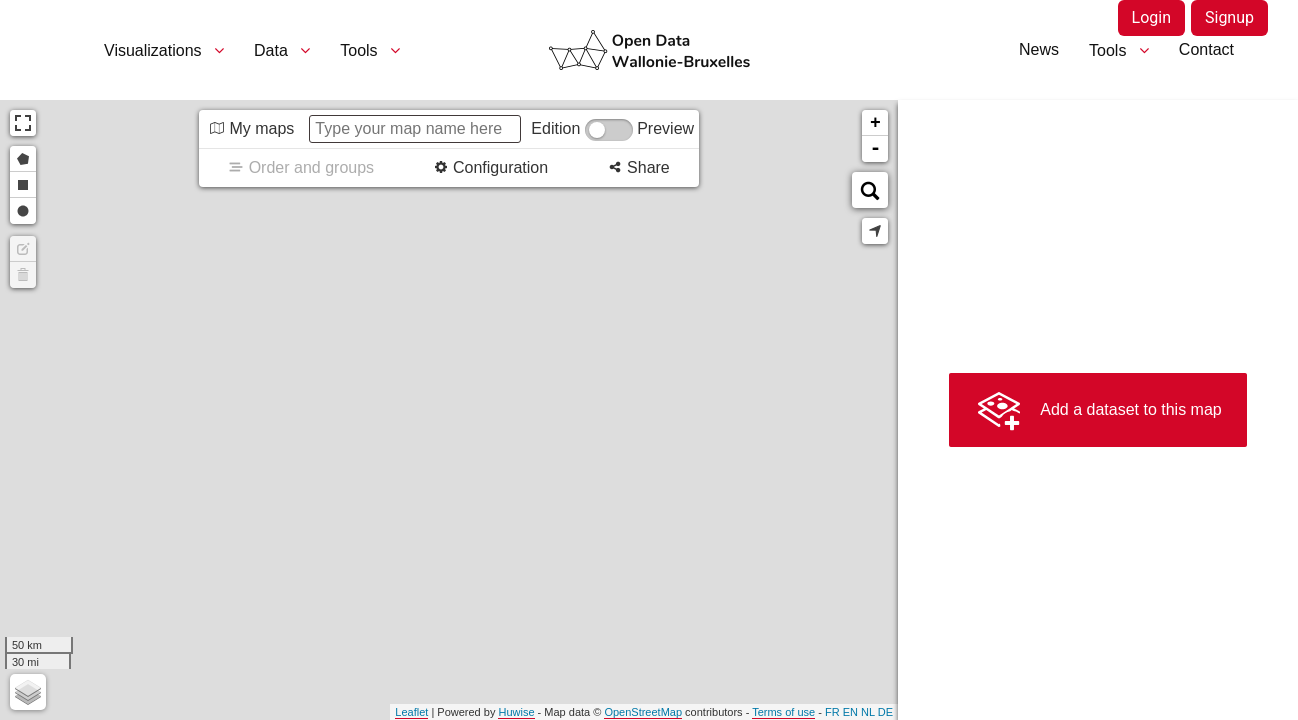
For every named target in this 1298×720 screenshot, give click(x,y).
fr (832, 712)
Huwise (516, 712)
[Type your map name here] (415, 129)
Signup (1229, 17)
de (885, 712)
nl (868, 712)
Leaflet (411, 712)
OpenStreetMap (643, 712)
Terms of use (783, 712)
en (850, 712)
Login (1151, 17)
